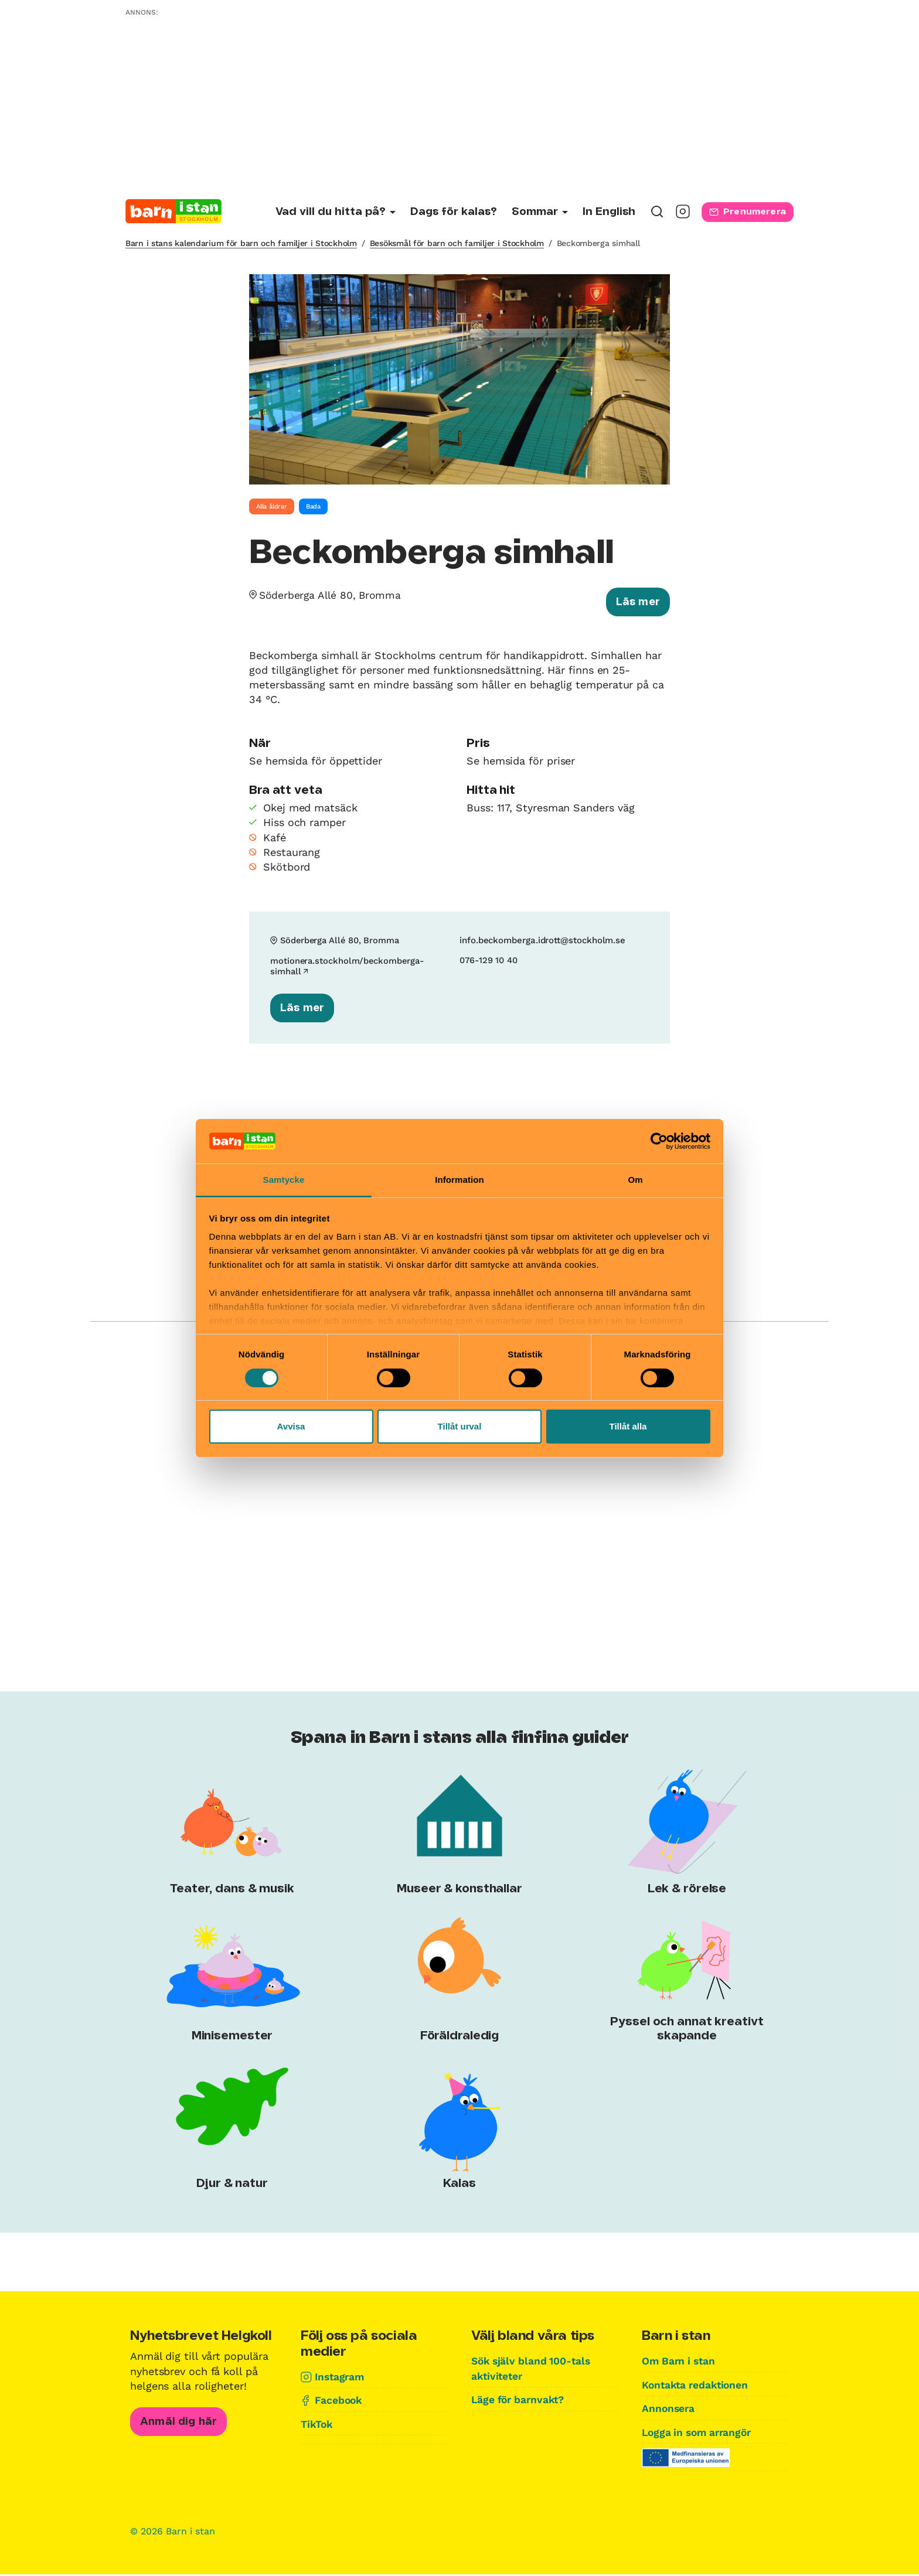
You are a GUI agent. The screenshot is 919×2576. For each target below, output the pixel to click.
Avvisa (291, 1426)
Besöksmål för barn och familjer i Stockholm (457, 243)
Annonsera (669, 2410)
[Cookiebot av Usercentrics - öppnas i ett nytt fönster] (659, 1141)
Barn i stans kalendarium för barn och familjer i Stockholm (241, 243)
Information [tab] (459, 1180)
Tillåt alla (628, 1426)
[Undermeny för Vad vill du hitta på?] (335, 212)
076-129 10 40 (489, 962)
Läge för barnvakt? (520, 2401)
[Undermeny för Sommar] (540, 212)
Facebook (339, 2402)
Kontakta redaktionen (697, 2386)
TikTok (317, 2425)
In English (609, 212)
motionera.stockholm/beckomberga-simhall (348, 967)
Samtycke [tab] (284, 1180)
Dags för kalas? (453, 212)
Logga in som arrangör (700, 2433)
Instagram (341, 2378)
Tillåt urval (460, 1426)
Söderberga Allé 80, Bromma (332, 595)
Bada (313, 506)
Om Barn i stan (680, 2363)
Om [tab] (635, 1180)
